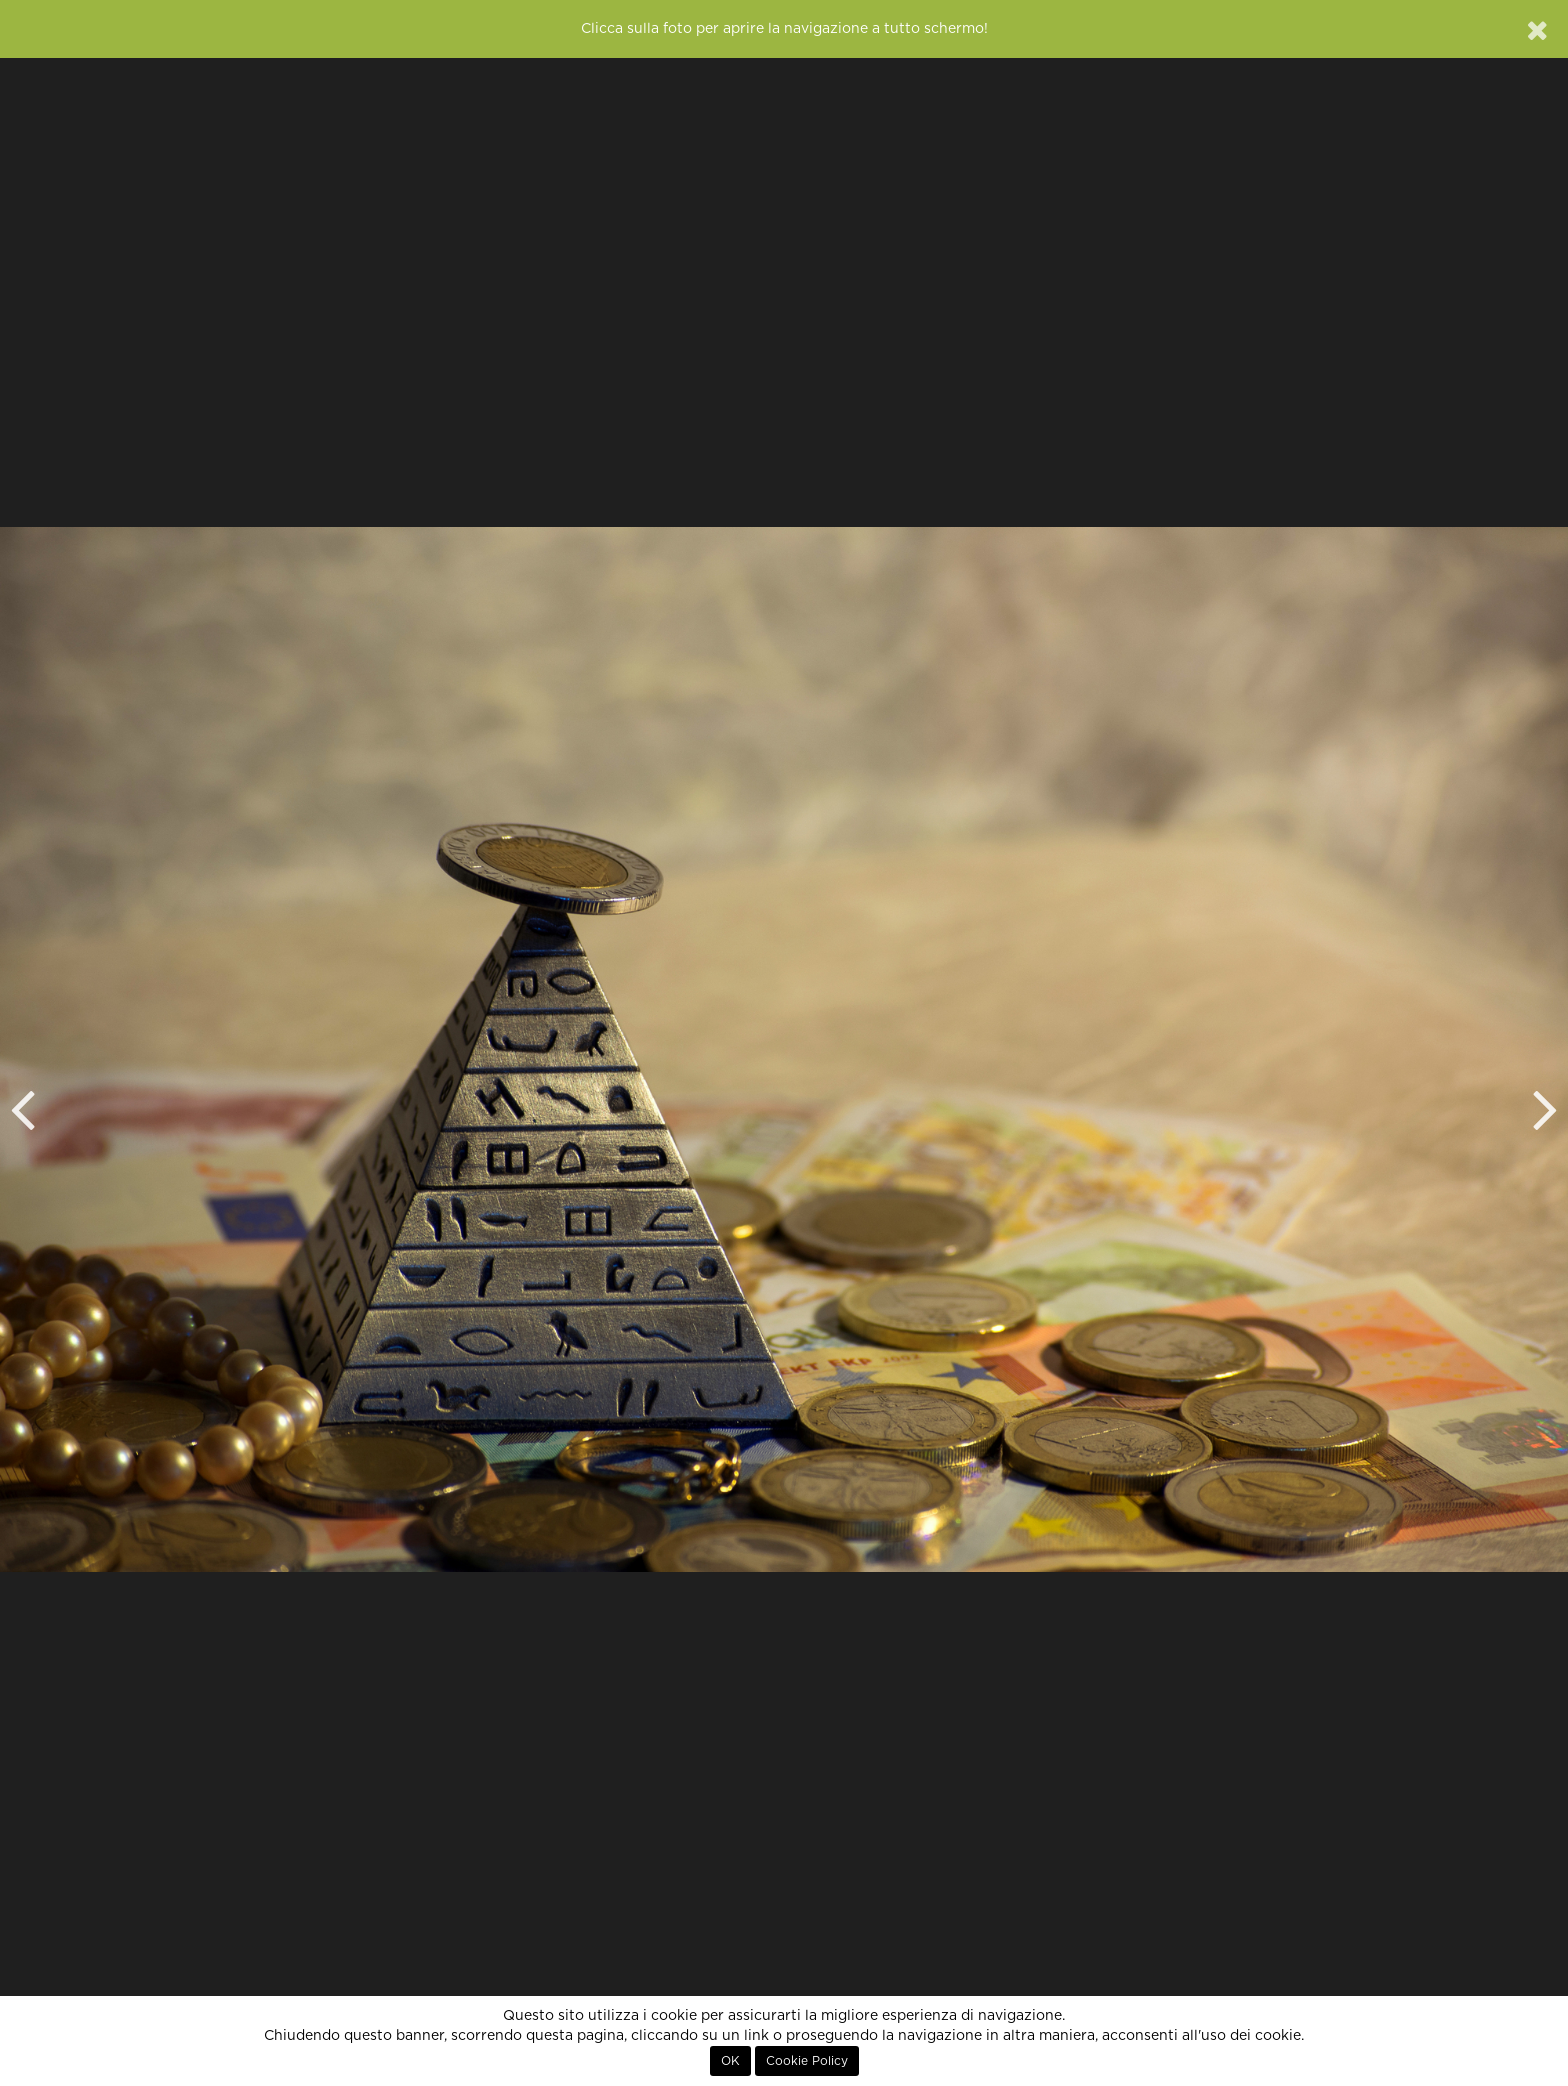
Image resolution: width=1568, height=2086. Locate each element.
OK (730, 2061)
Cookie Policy (807, 2061)
